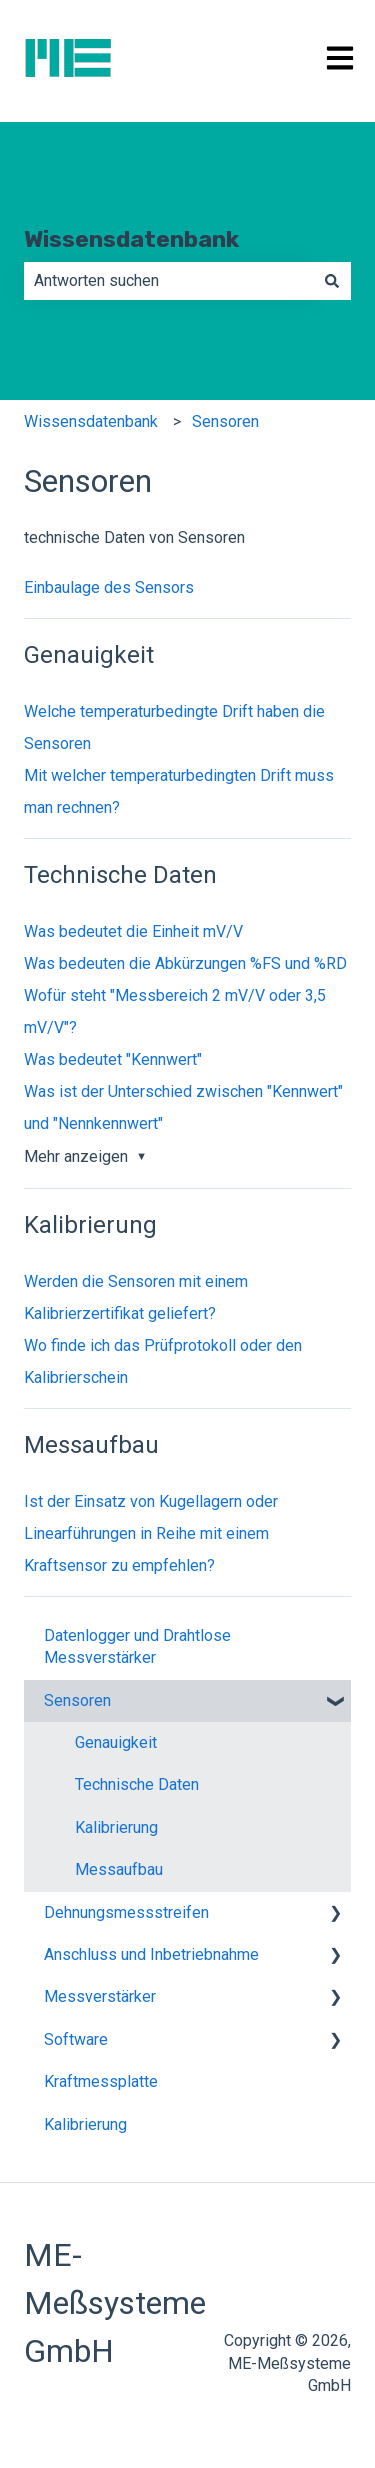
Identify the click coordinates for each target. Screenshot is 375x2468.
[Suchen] (332, 281)
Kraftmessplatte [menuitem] (101, 2081)
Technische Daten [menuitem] (137, 1784)
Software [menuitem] (76, 2039)
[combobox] (168, 281)
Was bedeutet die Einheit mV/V (133, 931)
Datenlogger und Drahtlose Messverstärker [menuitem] (137, 1646)
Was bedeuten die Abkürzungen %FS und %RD (185, 963)
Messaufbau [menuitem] (119, 1869)
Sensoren (225, 421)
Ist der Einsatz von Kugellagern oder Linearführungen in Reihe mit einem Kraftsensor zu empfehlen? (151, 1533)
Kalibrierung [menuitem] (116, 1827)
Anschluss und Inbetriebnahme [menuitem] (151, 1954)
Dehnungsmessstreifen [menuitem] (126, 1912)
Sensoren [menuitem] (77, 1700)
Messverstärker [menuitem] (100, 1996)
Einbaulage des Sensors (109, 587)
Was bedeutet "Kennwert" (113, 1059)
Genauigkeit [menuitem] (116, 1742)
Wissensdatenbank (131, 239)
